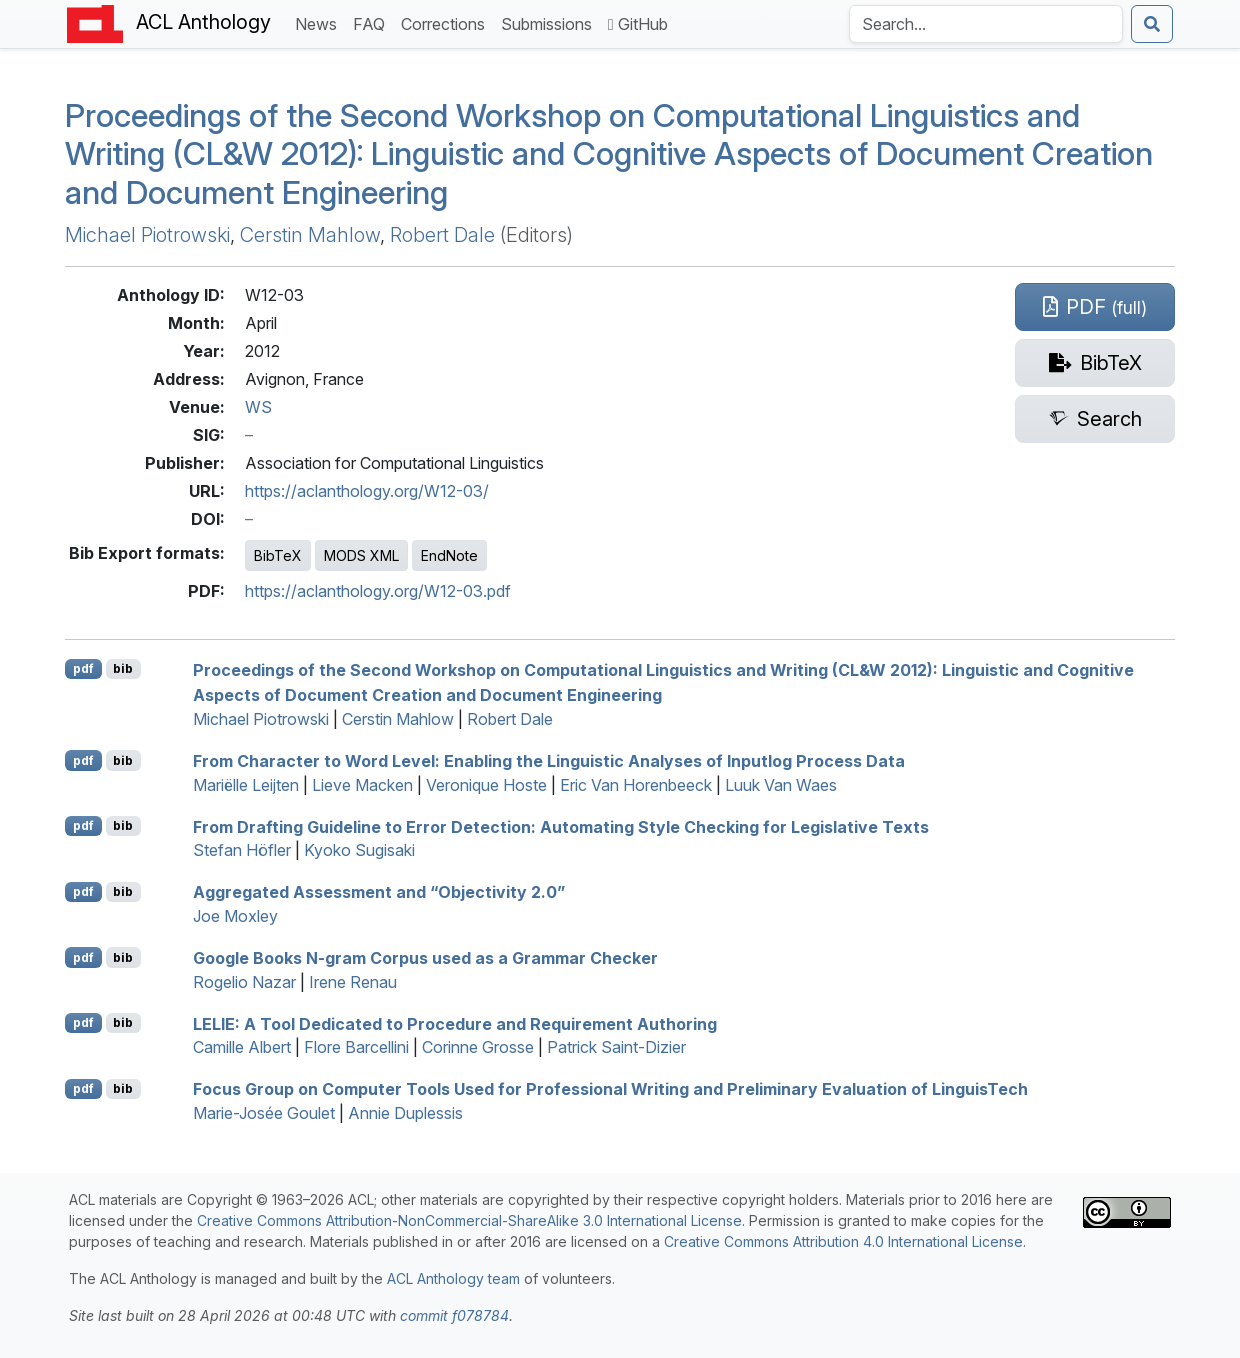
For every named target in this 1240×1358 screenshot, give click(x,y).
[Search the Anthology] (986, 24)
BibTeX (278, 555)
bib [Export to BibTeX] (123, 668)
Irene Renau (353, 982)
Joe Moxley (235, 916)
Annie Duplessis (405, 1113)
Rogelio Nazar (244, 982)
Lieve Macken (362, 785)
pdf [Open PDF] (83, 668)
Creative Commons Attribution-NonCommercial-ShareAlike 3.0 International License (469, 1220)
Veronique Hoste (486, 785)
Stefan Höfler (242, 850)
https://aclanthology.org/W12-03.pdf (378, 591)
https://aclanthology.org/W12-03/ (367, 491)
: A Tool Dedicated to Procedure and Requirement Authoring (455, 1023)
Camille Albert (242, 1047)
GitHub (638, 24)
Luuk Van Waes (781, 785)
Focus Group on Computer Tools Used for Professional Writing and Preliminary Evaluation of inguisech (610, 1089)
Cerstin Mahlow (310, 235)
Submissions (550, 22)
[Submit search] (1152, 24)
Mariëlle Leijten (246, 785)
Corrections (447, 22)
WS (258, 407)
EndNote (449, 555)
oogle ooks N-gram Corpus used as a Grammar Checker (425, 958)
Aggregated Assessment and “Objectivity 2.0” (379, 892)
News (320, 22)
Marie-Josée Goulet (264, 1113)
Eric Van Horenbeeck (636, 785)
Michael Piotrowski (147, 235)
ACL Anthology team (453, 1278)
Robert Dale (442, 235)
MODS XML (361, 555)
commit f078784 (454, 1315)
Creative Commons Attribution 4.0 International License (843, 1241)
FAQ (373, 22)
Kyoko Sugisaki (359, 850)
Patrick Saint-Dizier (616, 1047)
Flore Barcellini (356, 1047)
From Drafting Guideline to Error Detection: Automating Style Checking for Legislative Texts (561, 826)
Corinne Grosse (478, 1047)
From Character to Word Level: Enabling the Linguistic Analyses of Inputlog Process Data (549, 761)
